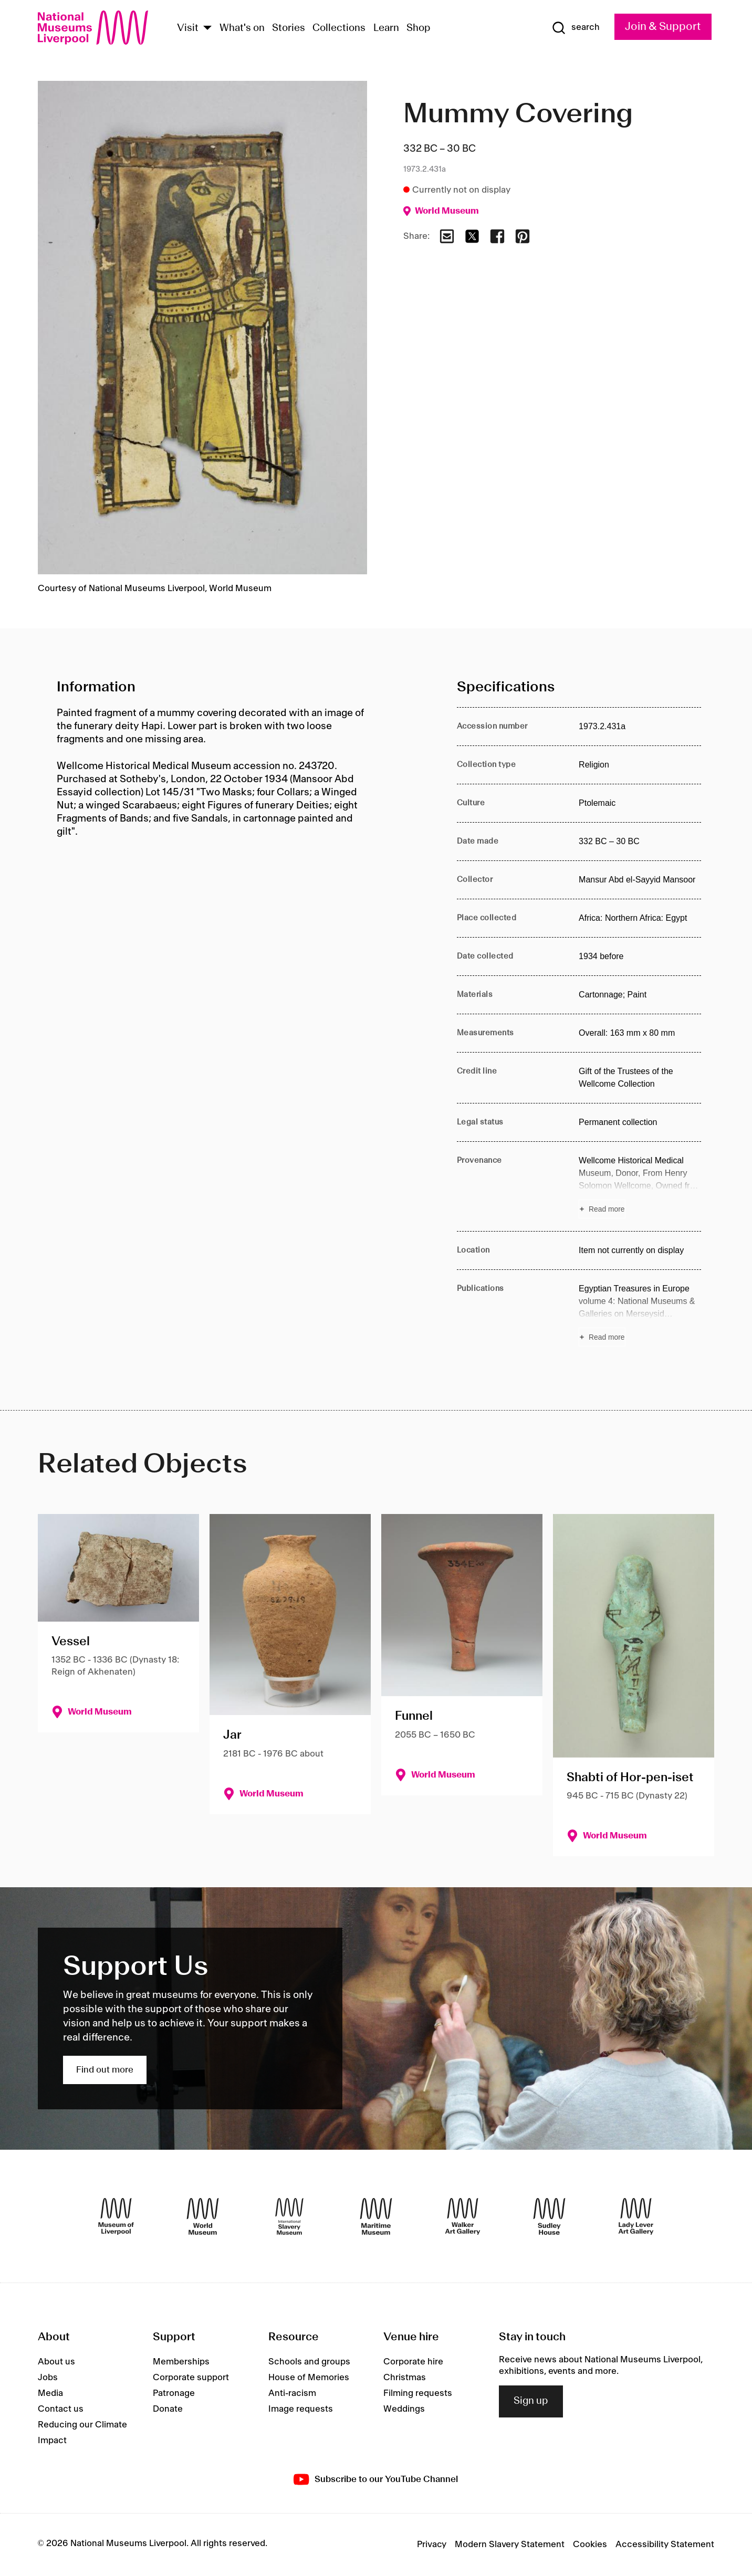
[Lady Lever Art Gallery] (636, 2216)
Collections (338, 28)
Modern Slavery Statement (510, 2544)
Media (50, 2393)
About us (56, 2362)
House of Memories (308, 2377)
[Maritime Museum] (376, 2216)
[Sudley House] (549, 2216)
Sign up (531, 2401)
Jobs (48, 2377)
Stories (288, 28)
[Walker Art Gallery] (463, 2216)
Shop (418, 28)
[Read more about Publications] (640, 1314)
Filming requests (417, 2393)
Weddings (404, 2409)
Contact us (60, 2409)
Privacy (431, 2544)
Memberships (181, 2362)
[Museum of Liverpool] (116, 2216)
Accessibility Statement (664, 2544)
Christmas (404, 2377)
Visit (188, 28)
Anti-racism (292, 2393)
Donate (168, 2409)
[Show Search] (575, 27)
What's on (242, 28)
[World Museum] (203, 2216)
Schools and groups (309, 2362)
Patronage (174, 2393)
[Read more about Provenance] (640, 1186)
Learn (386, 28)
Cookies (590, 2544)
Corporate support (191, 2377)
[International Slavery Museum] (289, 2216)
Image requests (300, 2409)
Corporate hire (413, 2362)
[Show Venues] (207, 28)
